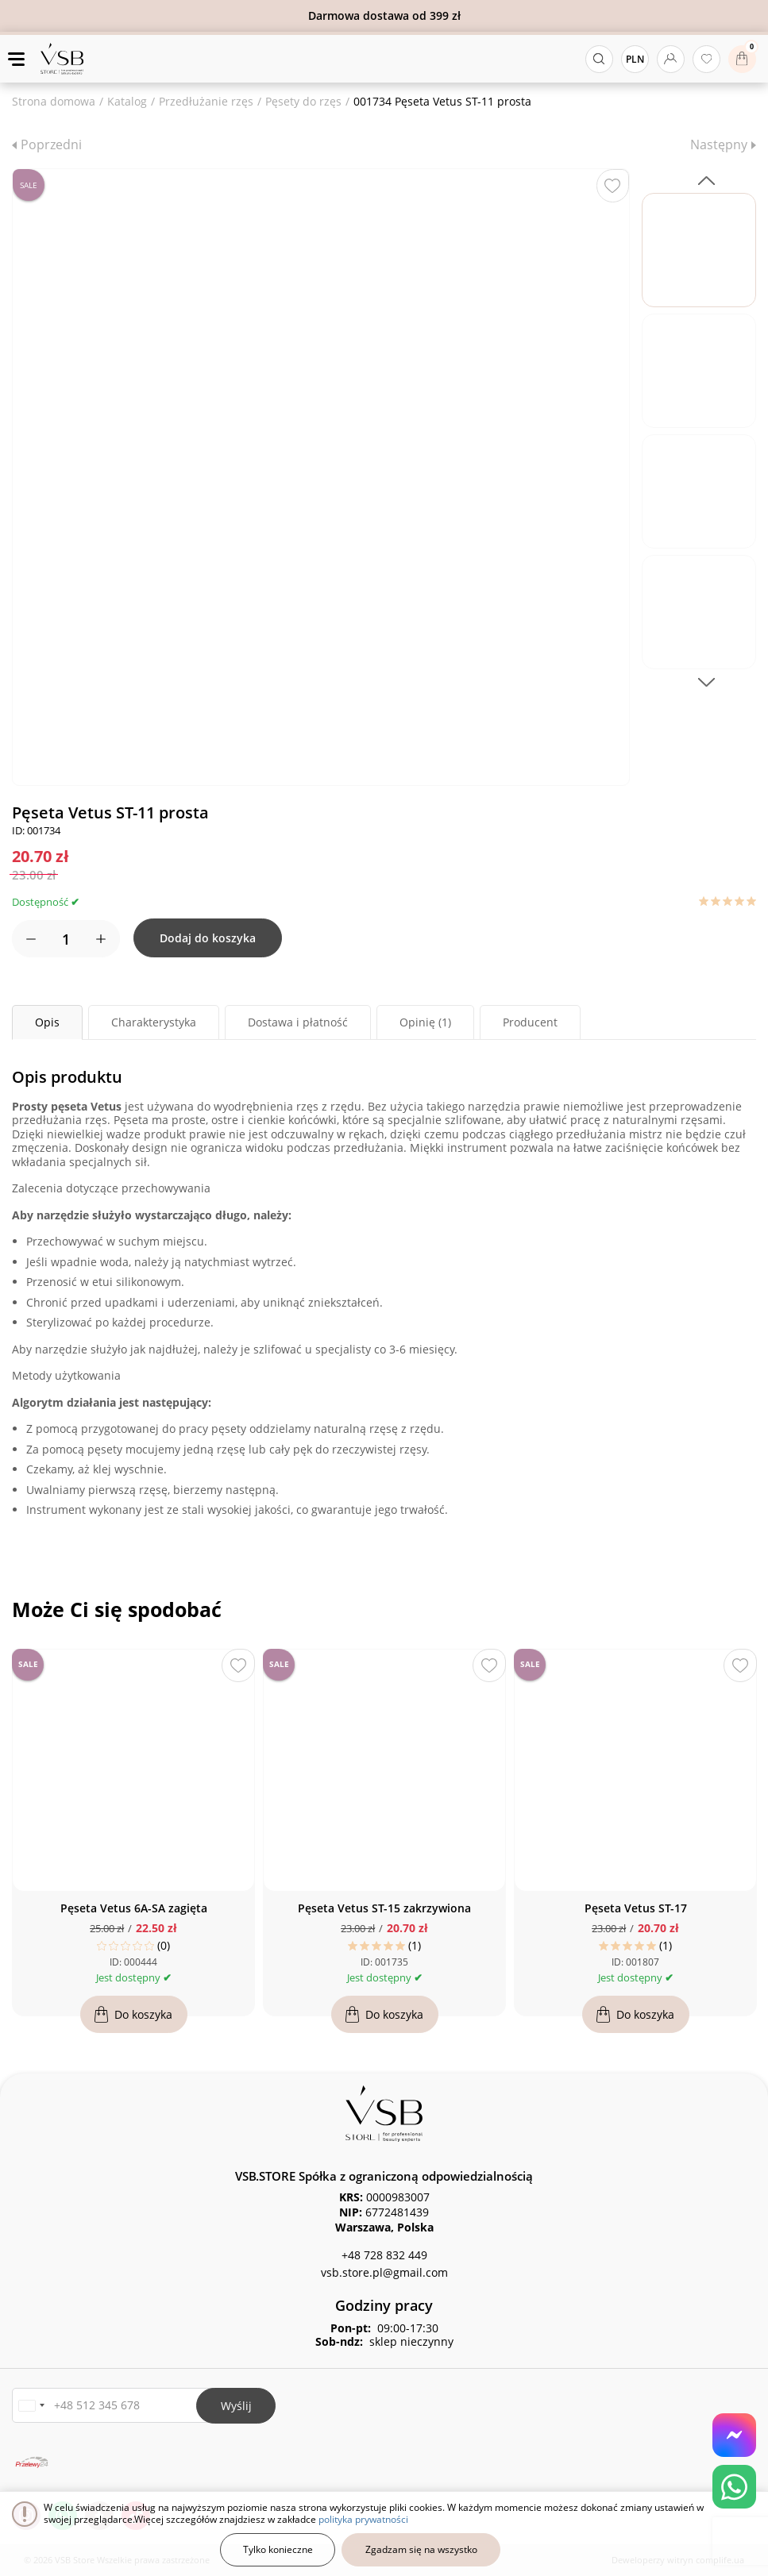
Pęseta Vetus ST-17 (636, 1908)
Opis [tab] (47, 1022)
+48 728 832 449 (384, 2254)
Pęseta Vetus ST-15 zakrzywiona (384, 1908)
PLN (635, 59)
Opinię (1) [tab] (425, 1022)
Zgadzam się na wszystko (421, 2549)
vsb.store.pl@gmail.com (384, 2272)
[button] (31, 2406)
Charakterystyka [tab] (153, 1022)
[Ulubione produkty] (706, 59)
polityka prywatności (363, 2519)
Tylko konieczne (278, 2549)
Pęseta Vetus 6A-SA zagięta (133, 1908)
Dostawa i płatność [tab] (298, 1022)
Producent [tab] (530, 1022)
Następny (718, 144)
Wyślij (236, 2405)
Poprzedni (51, 144)
